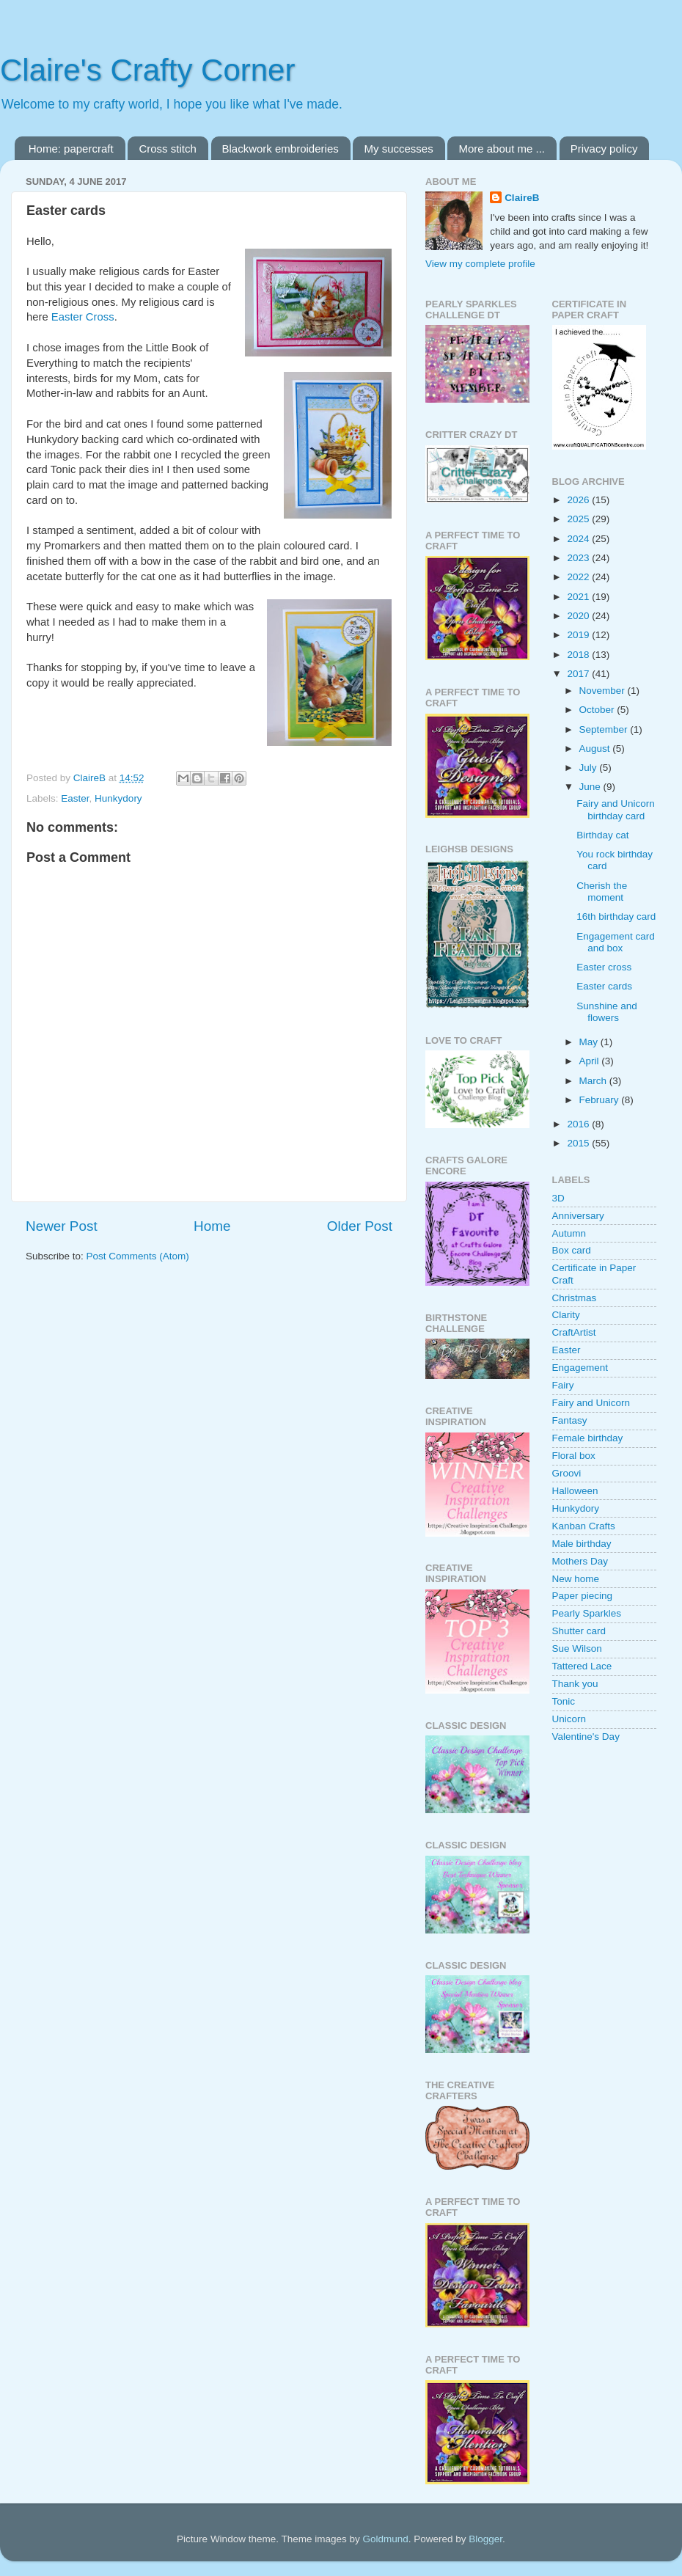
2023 (579, 557)
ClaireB (522, 197)
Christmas (574, 1297)
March (594, 1080)
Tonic (564, 1701)
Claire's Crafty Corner (147, 70)
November (603, 690)
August (596, 748)
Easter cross (603, 967)
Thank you (575, 1683)
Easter (75, 798)
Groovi (567, 1473)
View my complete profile (480, 263)
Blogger (485, 2538)
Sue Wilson (577, 1648)
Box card (571, 1250)
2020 (579, 615)
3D (558, 1198)
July (589, 767)
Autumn (569, 1233)
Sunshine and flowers (606, 1011)
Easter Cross (82, 317)
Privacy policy (604, 148)
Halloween (575, 1490)
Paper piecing (582, 1595)
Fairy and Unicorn (591, 1402)
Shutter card (579, 1630)
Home (212, 1226)
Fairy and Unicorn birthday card (615, 809)
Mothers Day (580, 1561)
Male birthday (582, 1543)
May (590, 1041)
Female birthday (587, 1437)
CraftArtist (574, 1332)
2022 (579, 576)
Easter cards (604, 986)
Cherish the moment (601, 891)
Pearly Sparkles (587, 1613)
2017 (579, 673)
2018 (579, 654)
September (605, 729)
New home (576, 1578)
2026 (579, 499)
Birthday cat (602, 835)
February (600, 1099)
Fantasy (569, 1420)
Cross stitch (167, 148)
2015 (579, 1143)
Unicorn (569, 1718)
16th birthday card (616, 916)
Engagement (580, 1367)
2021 (579, 596)
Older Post (359, 1226)
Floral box (573, 1455)
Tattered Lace (582, 1666)
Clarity (566, 1314)
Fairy (563, 1385)
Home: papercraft (71, 148)
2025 (579, 518)
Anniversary (578, 1215)
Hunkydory (118, 798)
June (591, 786)
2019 (579, 634)
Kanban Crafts (583, 1526)
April (590, 1060)
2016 (579, 1124)
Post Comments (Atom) (138, 1256)
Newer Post (62, 1226)
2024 (579, 538)
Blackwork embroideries (280, 148)
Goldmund (385, 2538)
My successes (398, 148)
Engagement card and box (615, 942)
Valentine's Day (586, 1736)
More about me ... (501, 148)
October (598, 709)
